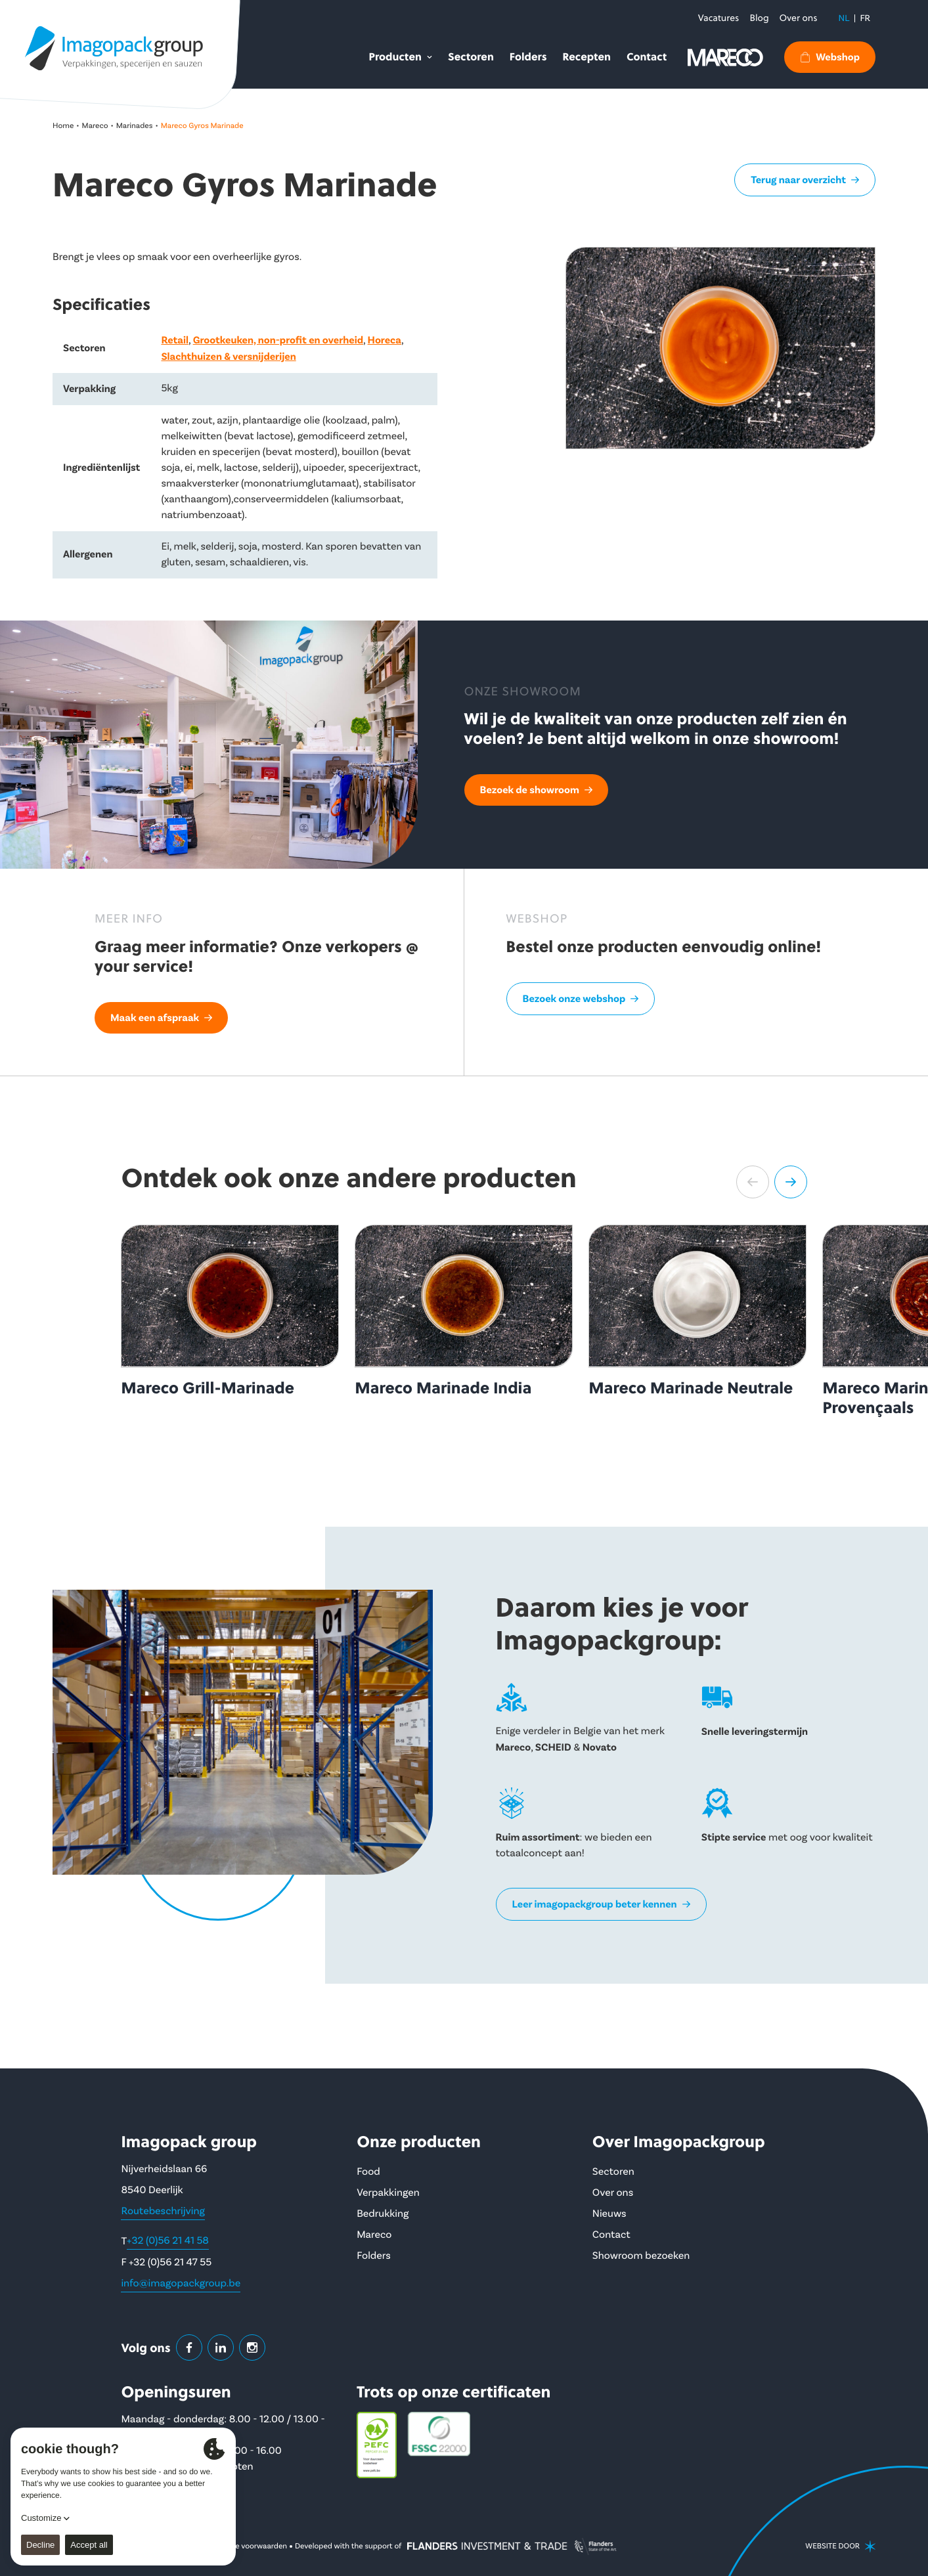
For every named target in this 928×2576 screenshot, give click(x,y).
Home (63, 126)
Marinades (134, 126)
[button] (752, 1182)
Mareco (95, 126)
